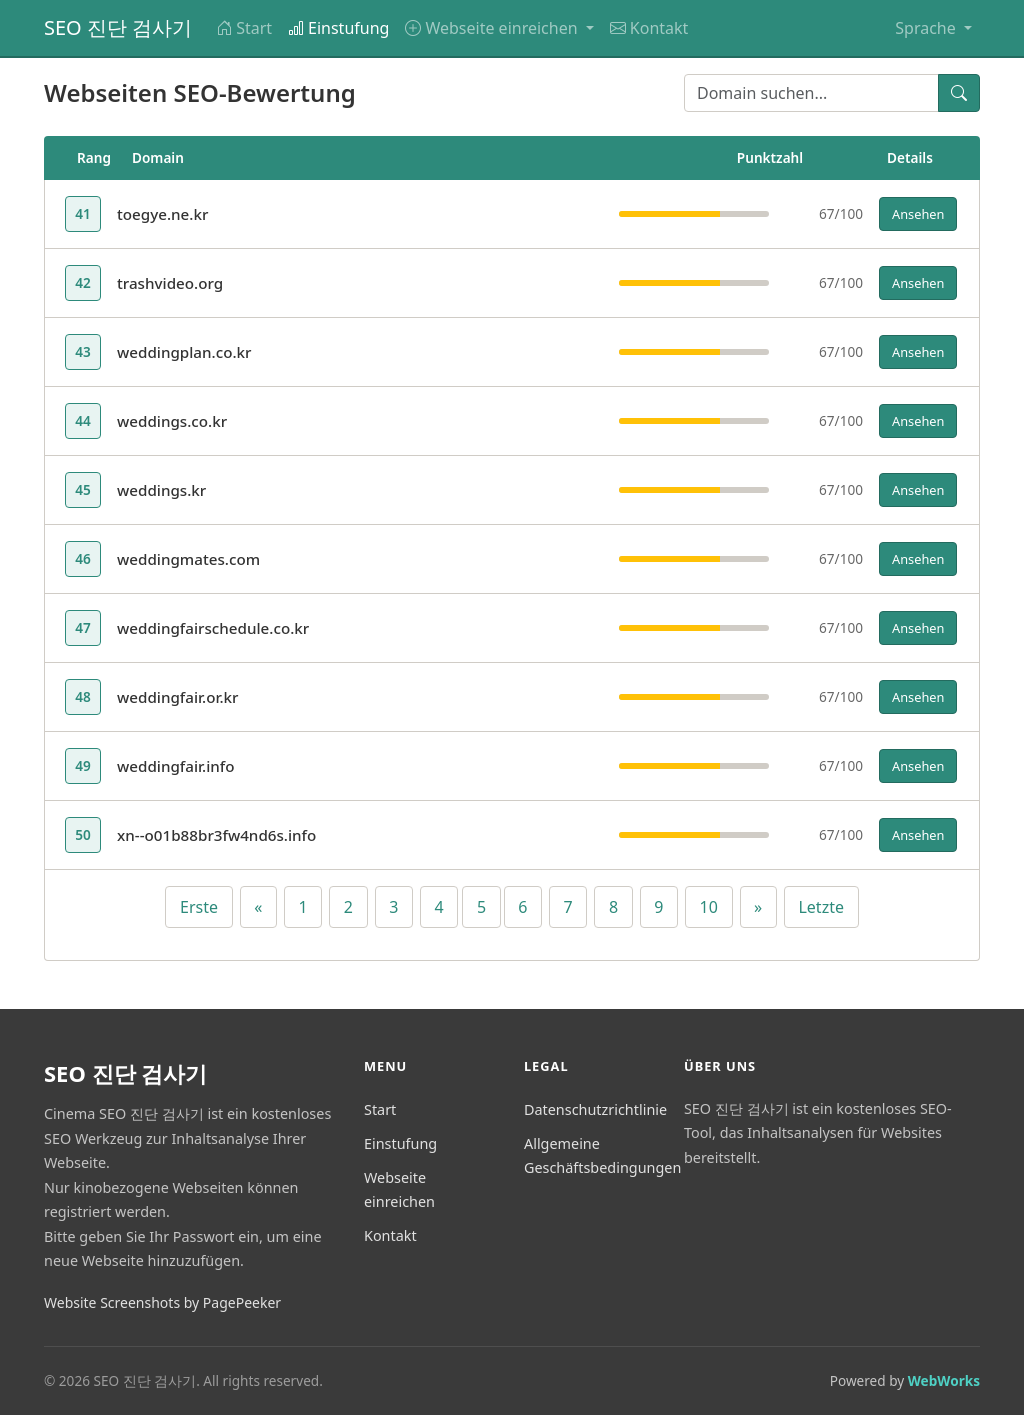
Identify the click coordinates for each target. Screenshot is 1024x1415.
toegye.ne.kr (162, 214)
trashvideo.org (170, 283)
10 (709, 907)
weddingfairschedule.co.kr (213, 628)
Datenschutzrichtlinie (595, 1109)
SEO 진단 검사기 (118, 27)
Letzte (821, 907)
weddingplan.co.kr (184, 352)
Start (244, 28)
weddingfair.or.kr (178, 697)
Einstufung (338, 28)
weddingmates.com (188, 559)
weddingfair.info (176, 766)
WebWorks (944, 1380)
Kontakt (649, 28)
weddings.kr (161, 490)
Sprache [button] (927, 28)
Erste (199, 907)
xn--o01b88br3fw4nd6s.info (216, 835)
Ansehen (918, 214)
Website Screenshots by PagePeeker (162, 1302)
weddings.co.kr (172, 421)
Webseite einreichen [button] (493, 28)
